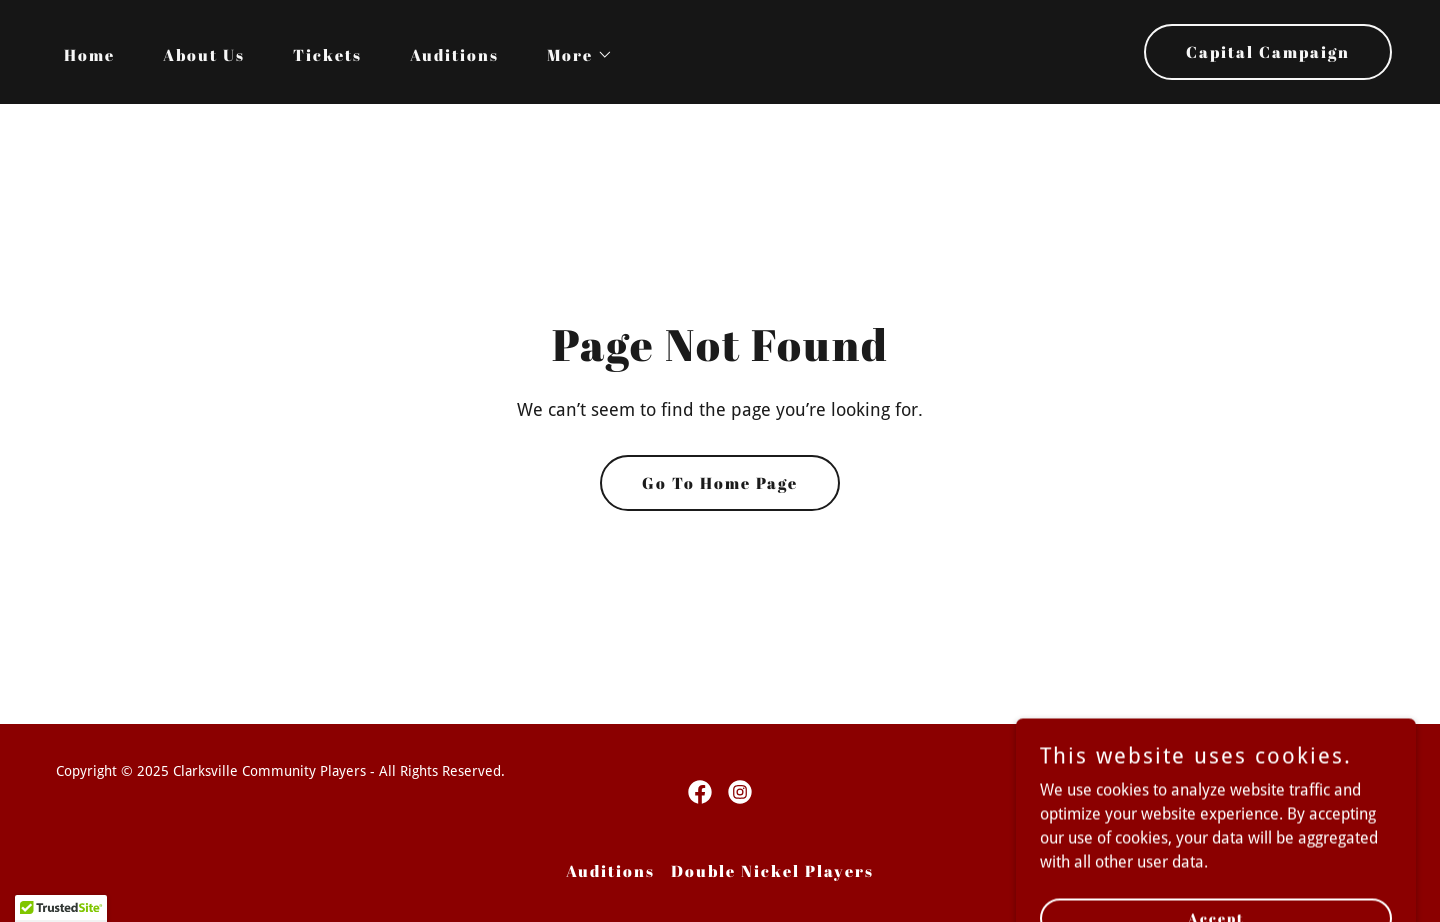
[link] (700, 792)
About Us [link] (204, 55)
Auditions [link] (454, 55)
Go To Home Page (720, 483)
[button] (572, 55)
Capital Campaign (1268, 52)
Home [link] (89, 55)
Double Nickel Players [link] (772, 871)
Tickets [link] (327, 55)
